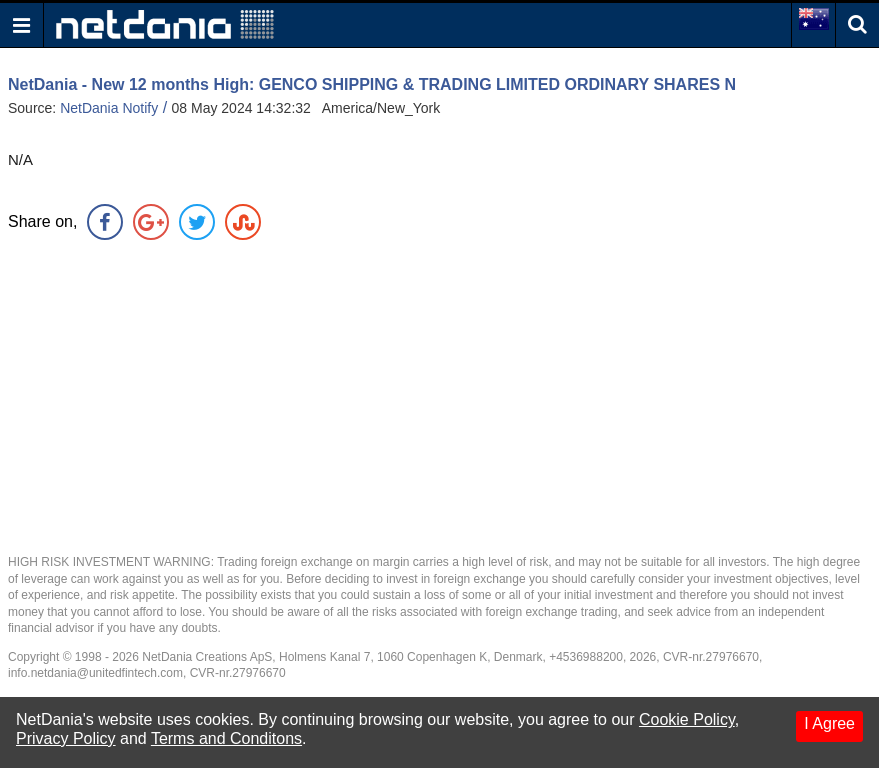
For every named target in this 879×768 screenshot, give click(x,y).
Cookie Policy (687, 719)
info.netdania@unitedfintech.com (95, 673)
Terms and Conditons (226, 738)
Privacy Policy (66, 738)
